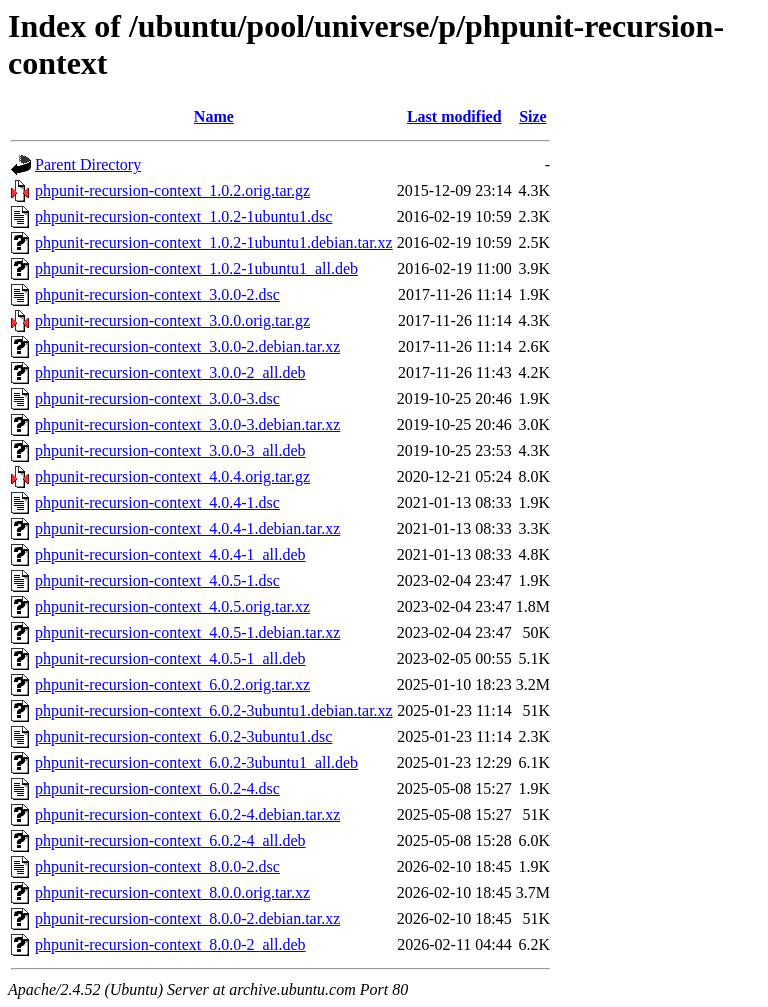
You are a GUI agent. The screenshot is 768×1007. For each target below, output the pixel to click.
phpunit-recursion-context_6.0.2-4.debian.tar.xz (187, 814)
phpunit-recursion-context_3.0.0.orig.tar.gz (172, 320)
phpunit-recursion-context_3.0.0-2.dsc (157, 294)
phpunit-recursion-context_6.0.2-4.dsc (157, 788)
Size (533, 116)
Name (214, 116)
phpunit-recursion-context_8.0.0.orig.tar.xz (172, 892)
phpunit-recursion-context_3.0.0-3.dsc (157, 398)
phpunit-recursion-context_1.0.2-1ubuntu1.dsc (183, 216)
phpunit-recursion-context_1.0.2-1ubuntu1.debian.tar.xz (214, 242)
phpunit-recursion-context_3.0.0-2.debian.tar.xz (187, 346)
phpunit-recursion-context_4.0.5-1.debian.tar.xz (187, 632)
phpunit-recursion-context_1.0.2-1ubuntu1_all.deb (196, 268)
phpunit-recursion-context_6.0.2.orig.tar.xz (172, 684)
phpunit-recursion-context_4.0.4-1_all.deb (170, 554)
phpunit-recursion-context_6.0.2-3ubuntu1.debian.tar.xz (214, 710)
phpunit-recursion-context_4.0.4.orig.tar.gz (172, 476)
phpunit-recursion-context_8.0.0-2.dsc (157, 866)
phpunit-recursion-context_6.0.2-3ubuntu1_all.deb (196, 762)
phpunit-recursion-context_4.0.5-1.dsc (157, 580)
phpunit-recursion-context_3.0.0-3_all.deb (170, 450)
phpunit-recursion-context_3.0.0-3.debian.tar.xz (187, 424)
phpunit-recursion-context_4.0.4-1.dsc (157, 502)
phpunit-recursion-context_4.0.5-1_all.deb (170, 658)
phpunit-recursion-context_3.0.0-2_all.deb (170, 372)
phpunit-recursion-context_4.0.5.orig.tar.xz (172, 606)
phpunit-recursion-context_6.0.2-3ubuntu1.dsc (183, 736)
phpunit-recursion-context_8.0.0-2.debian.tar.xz (187, 918)
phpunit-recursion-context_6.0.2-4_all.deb (170, 840)
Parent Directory (88, 164)
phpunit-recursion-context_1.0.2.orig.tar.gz (172, 190)
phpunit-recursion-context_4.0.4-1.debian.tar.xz (187, 528)
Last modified (454, 116)
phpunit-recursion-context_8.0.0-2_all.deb (170, 944)
